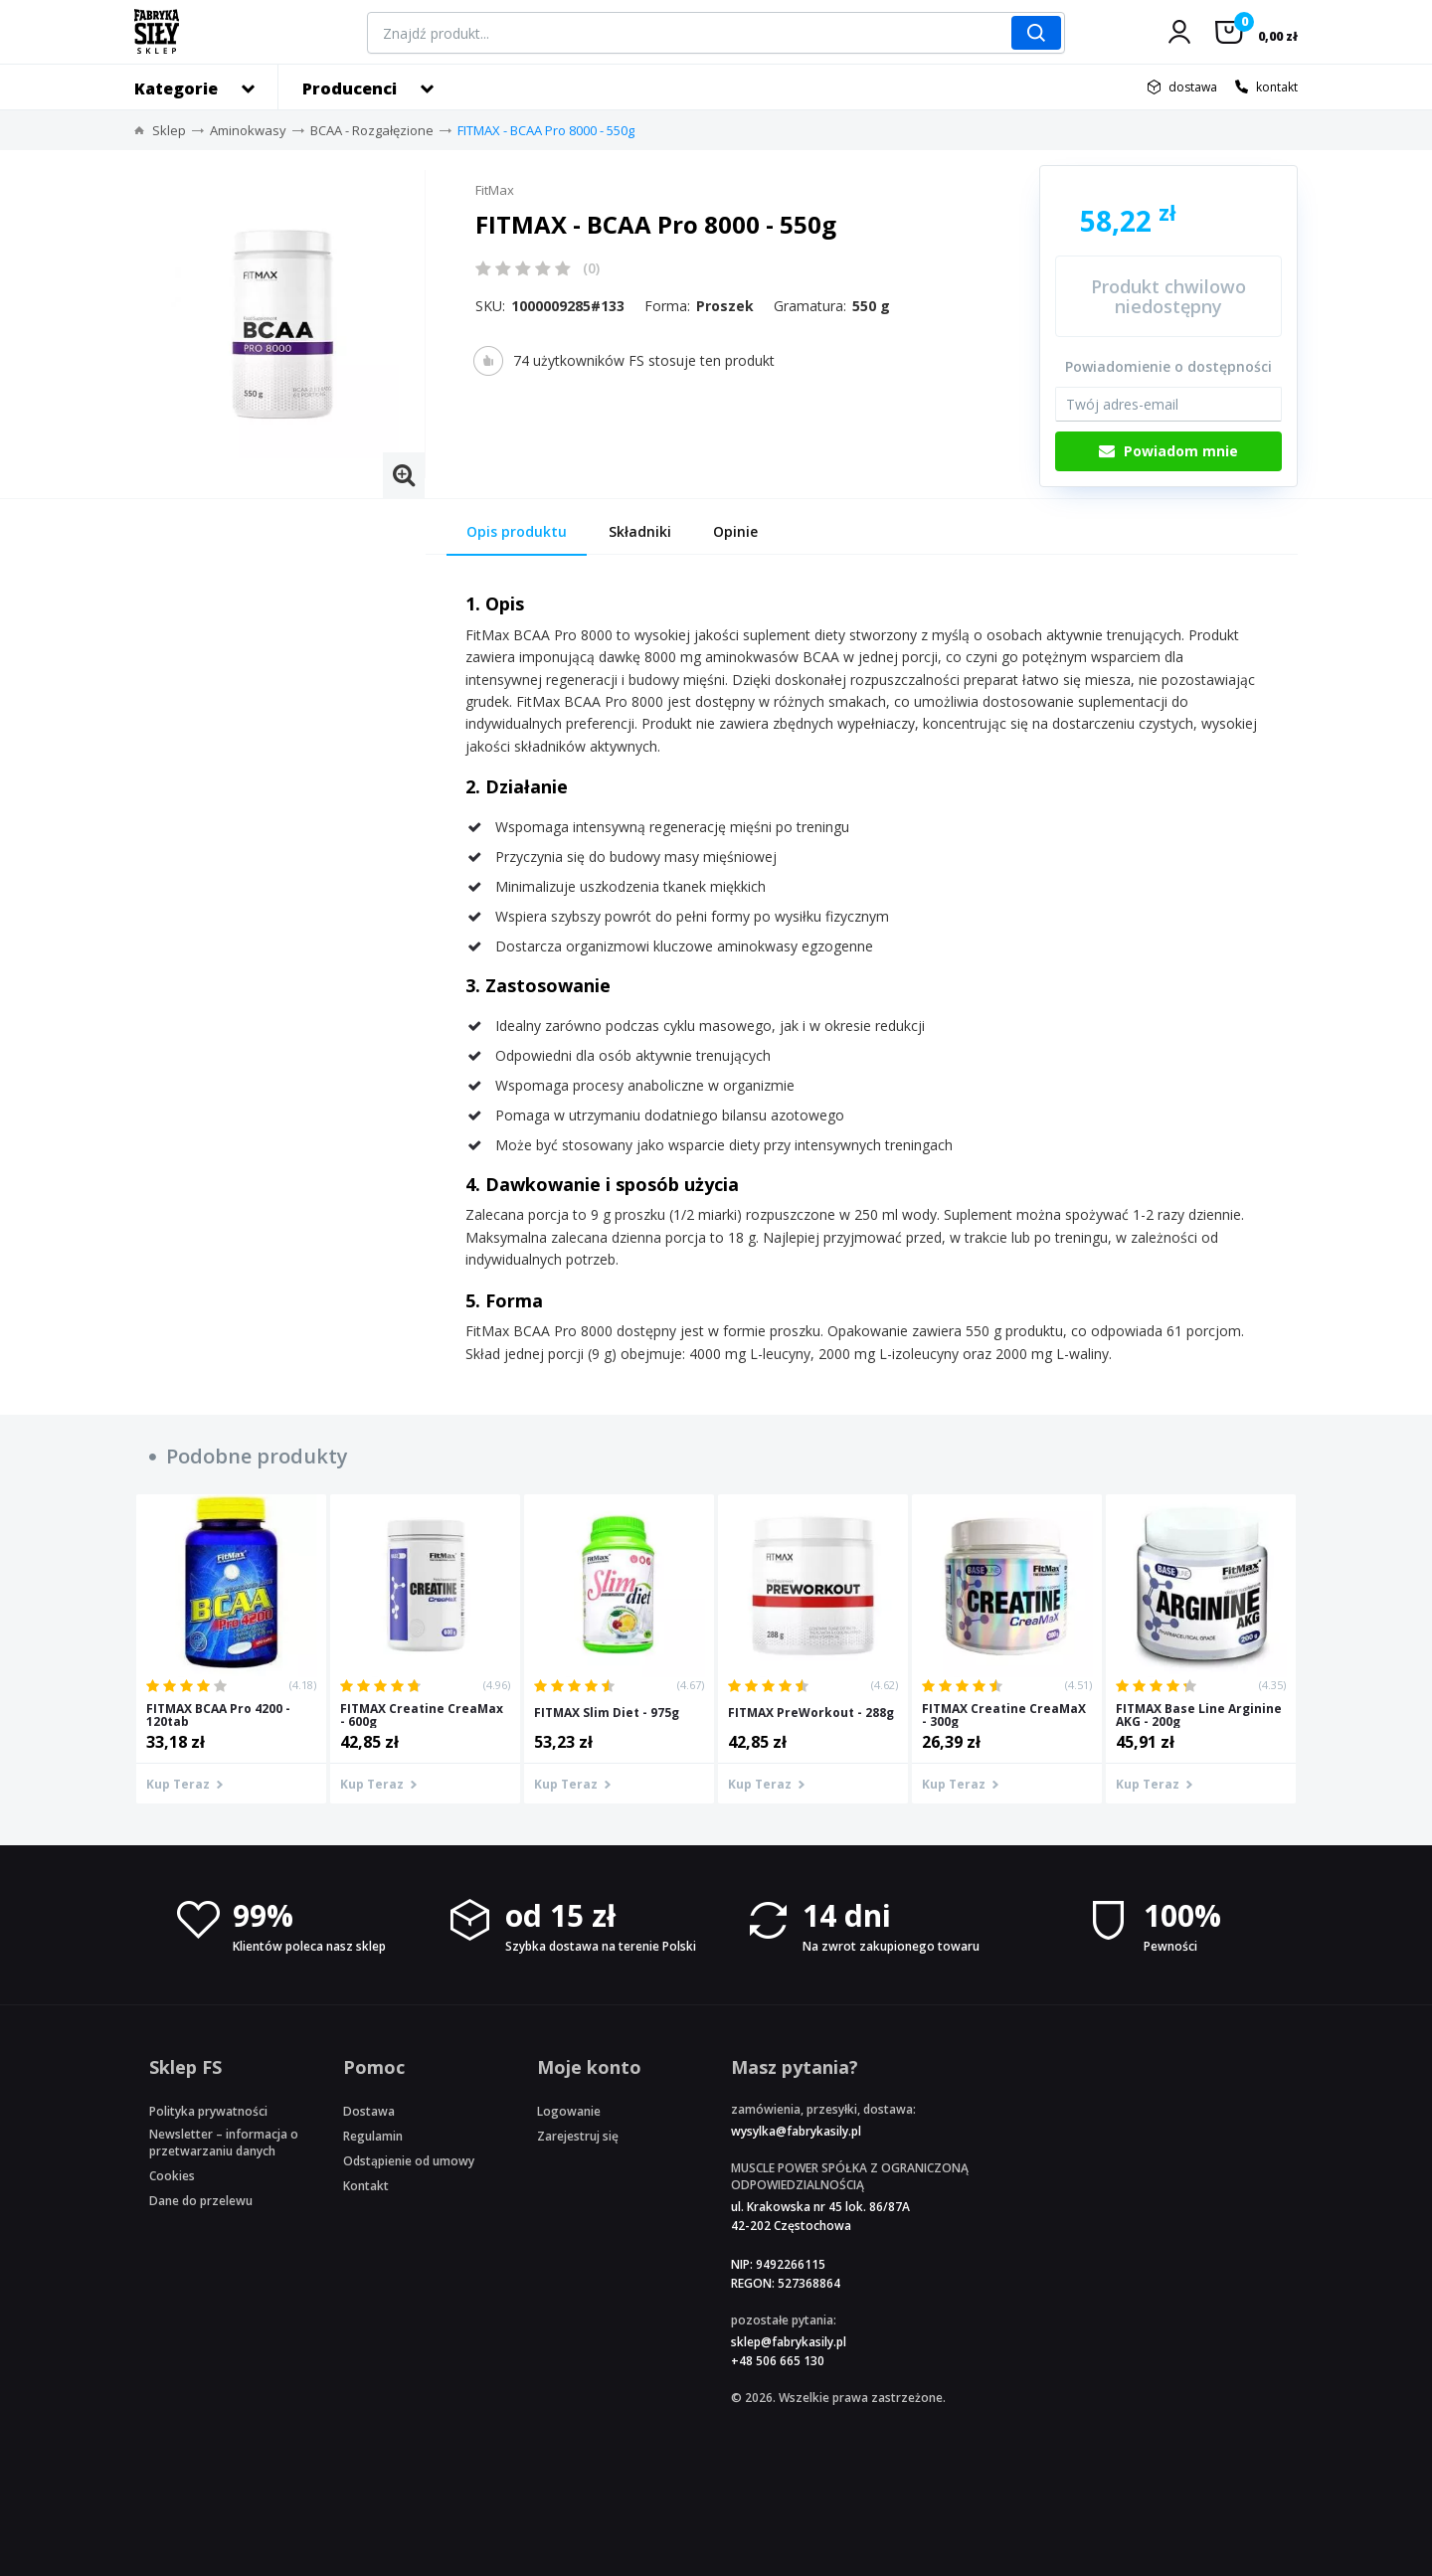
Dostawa (369, 2111)
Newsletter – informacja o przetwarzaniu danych (223, 2142)
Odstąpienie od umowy (408, 2160)
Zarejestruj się (578, 2136)
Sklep (169, 130)
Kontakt (366, 2185)
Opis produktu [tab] (516, 531)
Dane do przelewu (201, 2200)
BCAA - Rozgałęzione (372, 130)
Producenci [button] (349, 88)
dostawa (1192, 87)
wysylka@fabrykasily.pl (796, 2131)
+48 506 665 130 (777, 2360)
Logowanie (569, 2111)
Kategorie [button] (176, 88)
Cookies (172, 2175)
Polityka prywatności (208, 2111)
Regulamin (373, 2136)
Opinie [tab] (735, 531)
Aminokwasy (248, 130)
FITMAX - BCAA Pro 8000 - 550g (545, 130)
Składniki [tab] (640, 531)
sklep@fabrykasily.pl (788, 2341)
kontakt (1277, 87)
